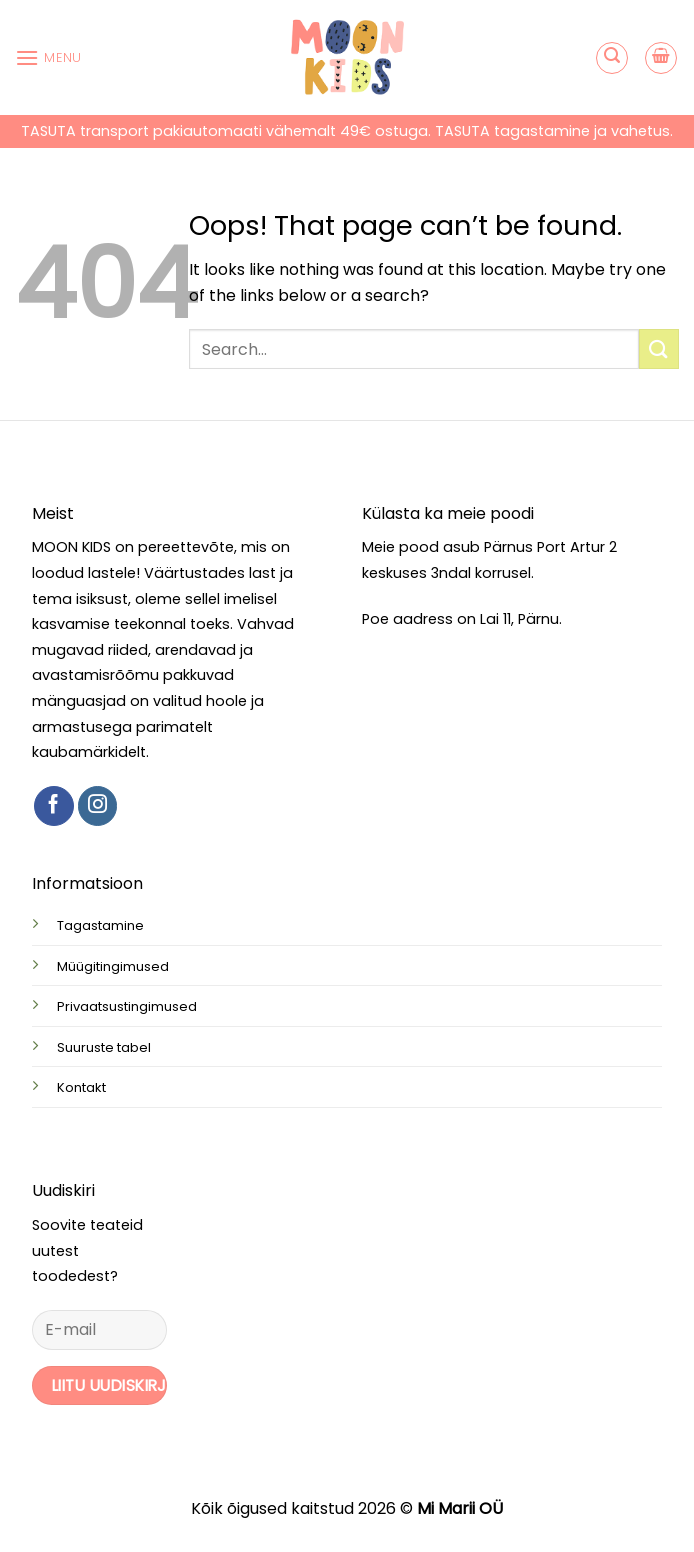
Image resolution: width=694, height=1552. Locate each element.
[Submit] (659, 348)
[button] (48, 57)
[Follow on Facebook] (54, 806)
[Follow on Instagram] (98, 806)
